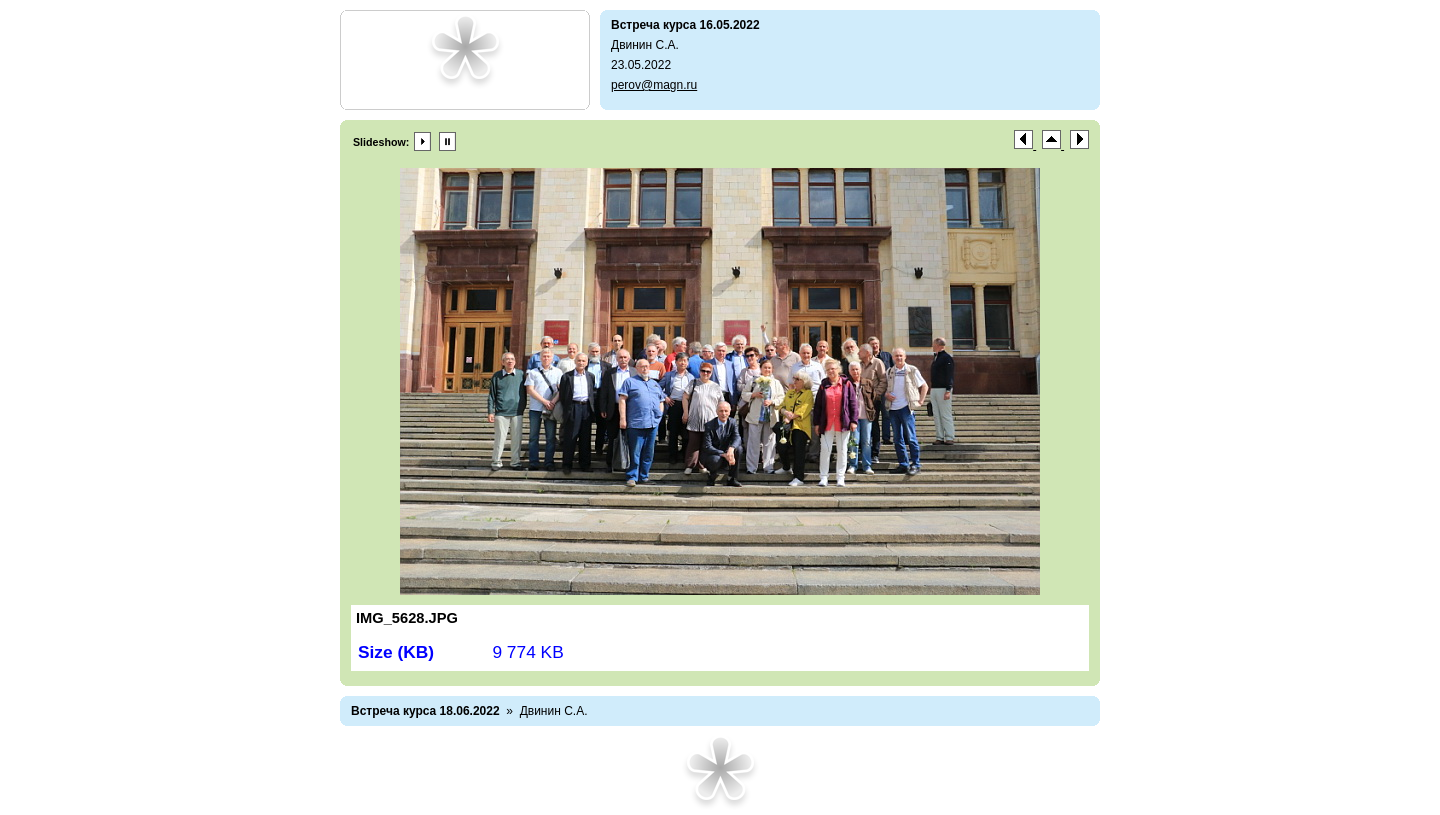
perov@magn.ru (654, 85)
